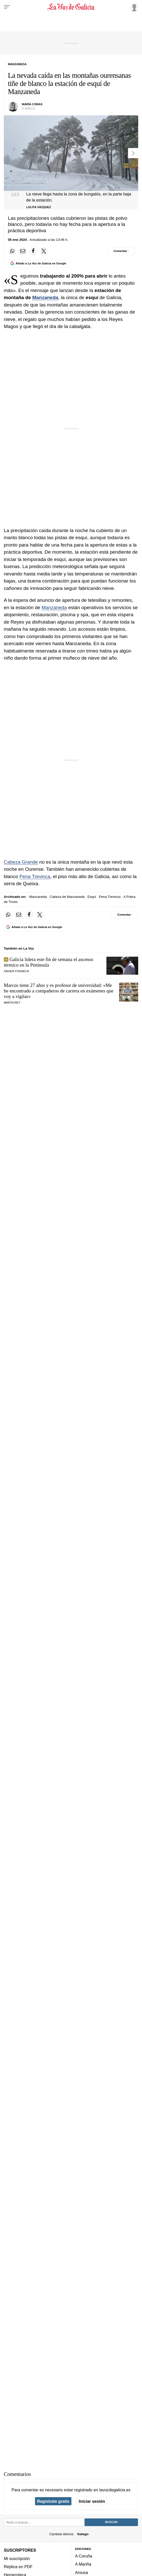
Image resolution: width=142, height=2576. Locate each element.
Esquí (91, 897)
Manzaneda (45, 297)
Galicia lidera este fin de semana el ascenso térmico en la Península (48, 962)
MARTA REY (12, 1002)
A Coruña (83, 2556)
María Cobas (32, 104)
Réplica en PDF (18, 2566)
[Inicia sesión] (133, 6)
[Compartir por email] (23, 251)
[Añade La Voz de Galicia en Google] (38, 263)
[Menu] (7, 7)
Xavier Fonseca (16, 971)
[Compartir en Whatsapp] (12, 251)
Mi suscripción (17, 2558)
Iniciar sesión (92, 2501)
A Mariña (83, 2564)
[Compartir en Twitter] (44, 251)
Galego (82, 2534)
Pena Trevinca (34, 876)
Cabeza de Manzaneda (67, 897)
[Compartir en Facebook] (33, 251)
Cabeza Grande (21, 862)
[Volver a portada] (70, 7)
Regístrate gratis (53, 2501)
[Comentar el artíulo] (121, 251)
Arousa (81, 2572)
